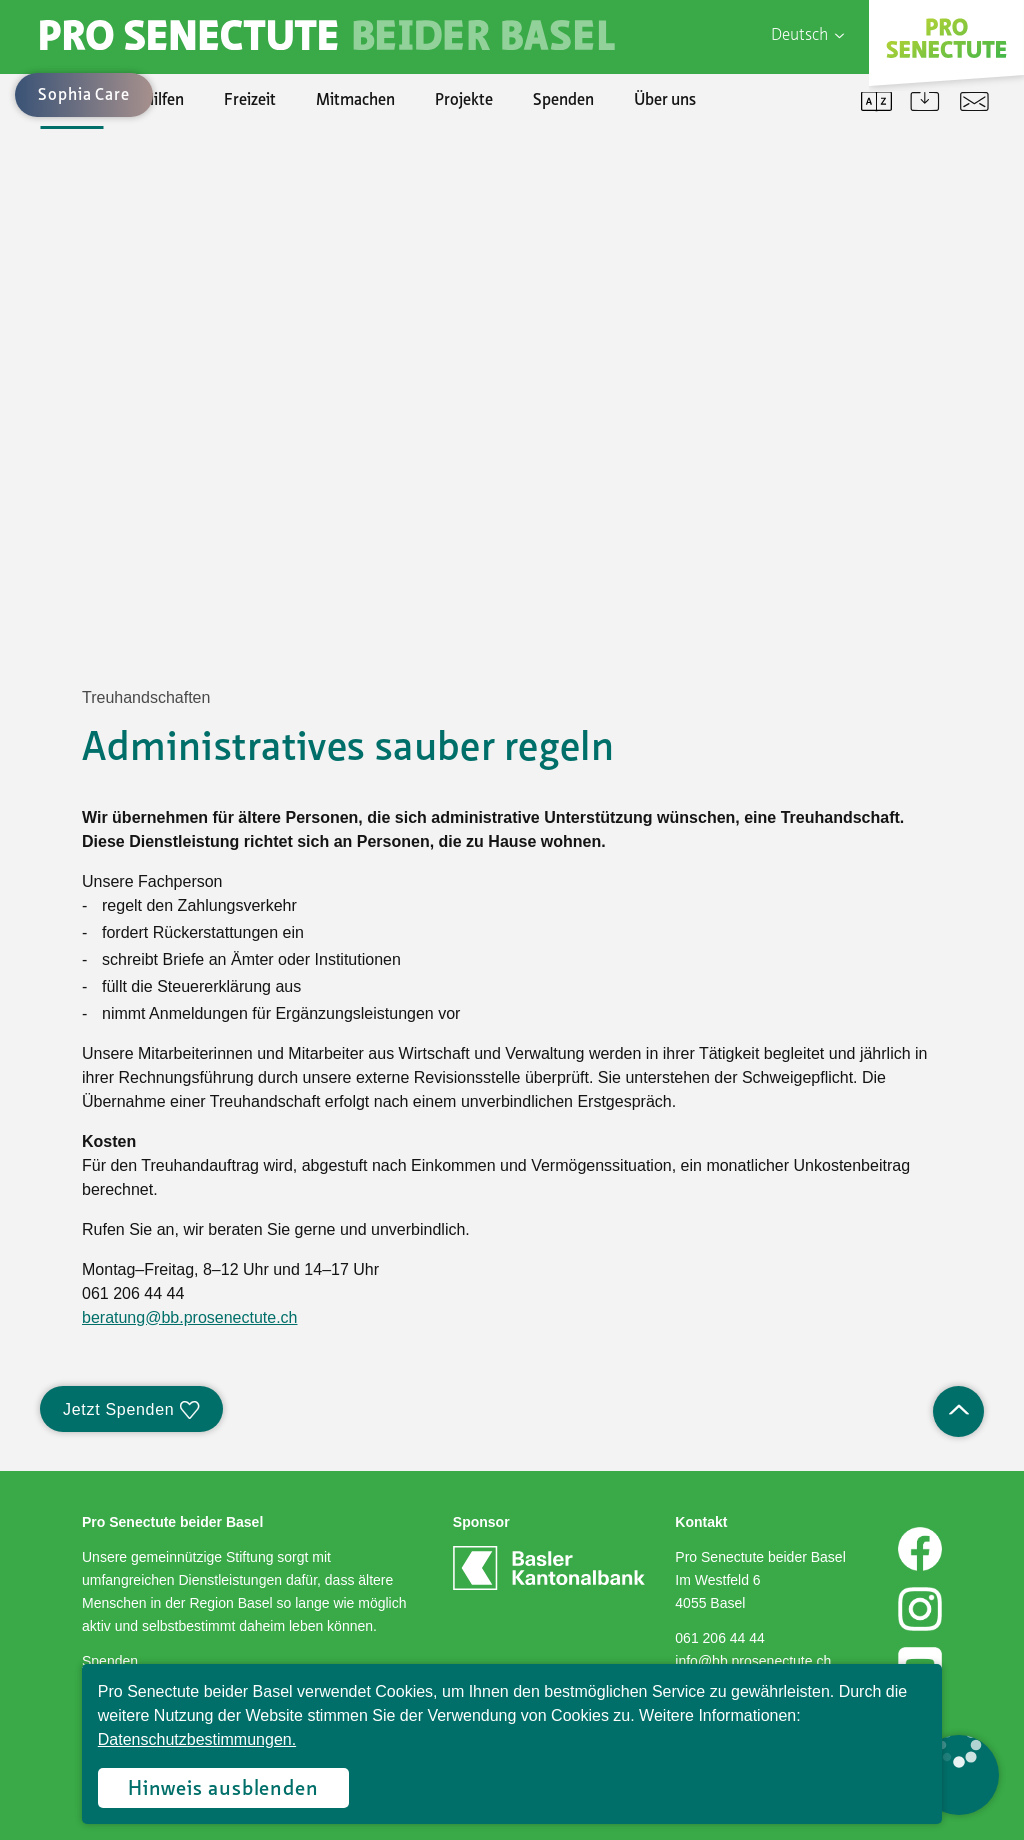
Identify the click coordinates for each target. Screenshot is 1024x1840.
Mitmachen (355, 101)
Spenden (563, 101)
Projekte (464, 101)
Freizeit (250, 101)
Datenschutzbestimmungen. (197, 1739)
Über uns (665, 101)
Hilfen (163, 101)
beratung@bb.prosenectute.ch (190, 1317)
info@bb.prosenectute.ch (753, 1661)
